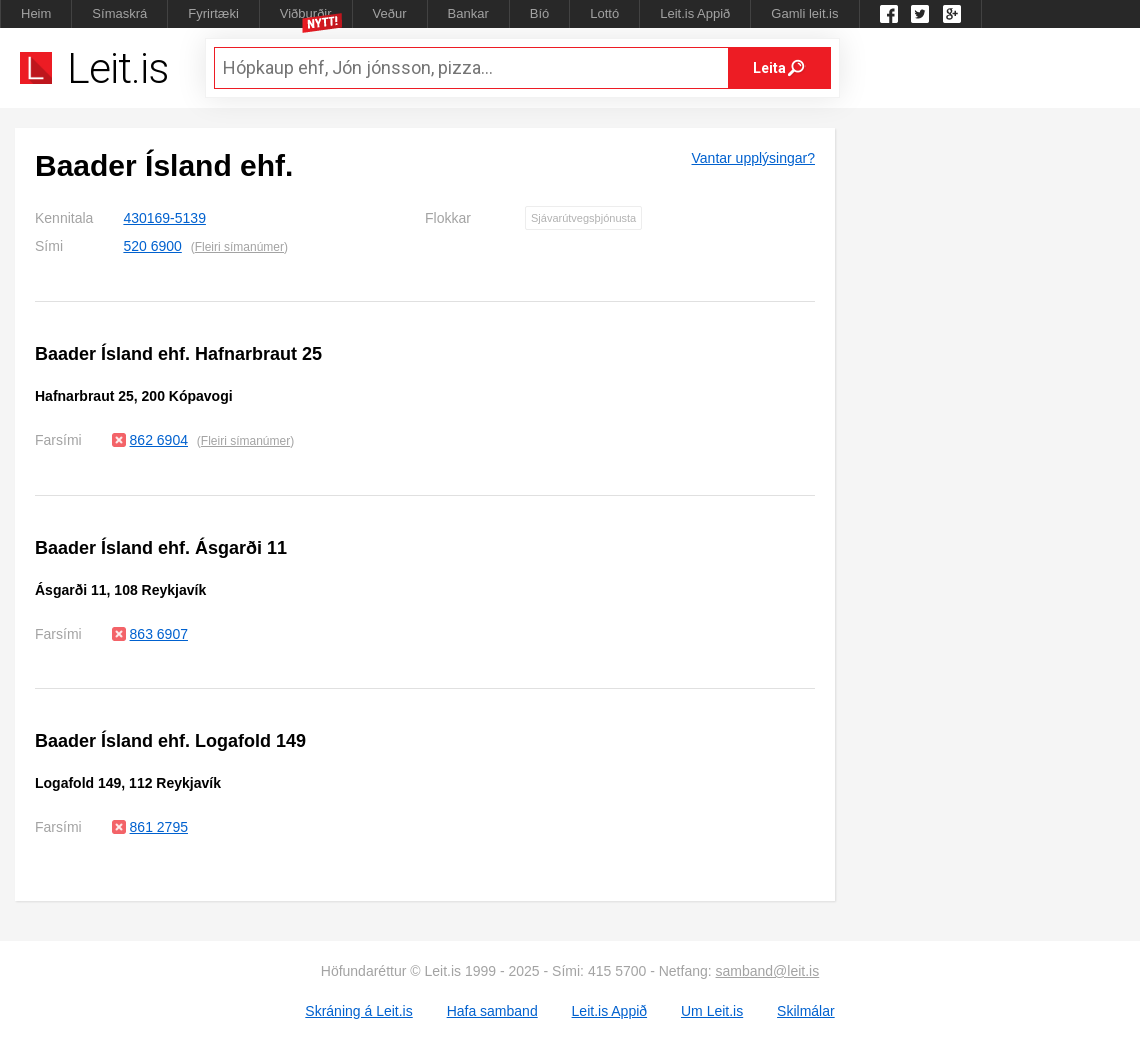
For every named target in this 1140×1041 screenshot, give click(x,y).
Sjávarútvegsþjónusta (583, 218)
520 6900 (152, 246)
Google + (952, 14)
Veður (390, 13)
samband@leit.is (768, 971)
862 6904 (159, 440)
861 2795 (159, 827)
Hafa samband (492, 1011)
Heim (36, 13)
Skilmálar (806, 1011)
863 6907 (159, 634)
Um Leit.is (712, 1011)
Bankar (468, 13)
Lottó (604, 13)
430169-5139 (164, 218)
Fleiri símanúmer (239, 247)
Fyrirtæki (213, 13)
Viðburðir (306, 13)
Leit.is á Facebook (889, 14)
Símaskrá (119, 13)
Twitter (920, 14)
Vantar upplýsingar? (753, 158)
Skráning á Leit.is (358, 1011)
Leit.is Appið (695, 13)
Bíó (540, 13)
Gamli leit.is (804, 13)
